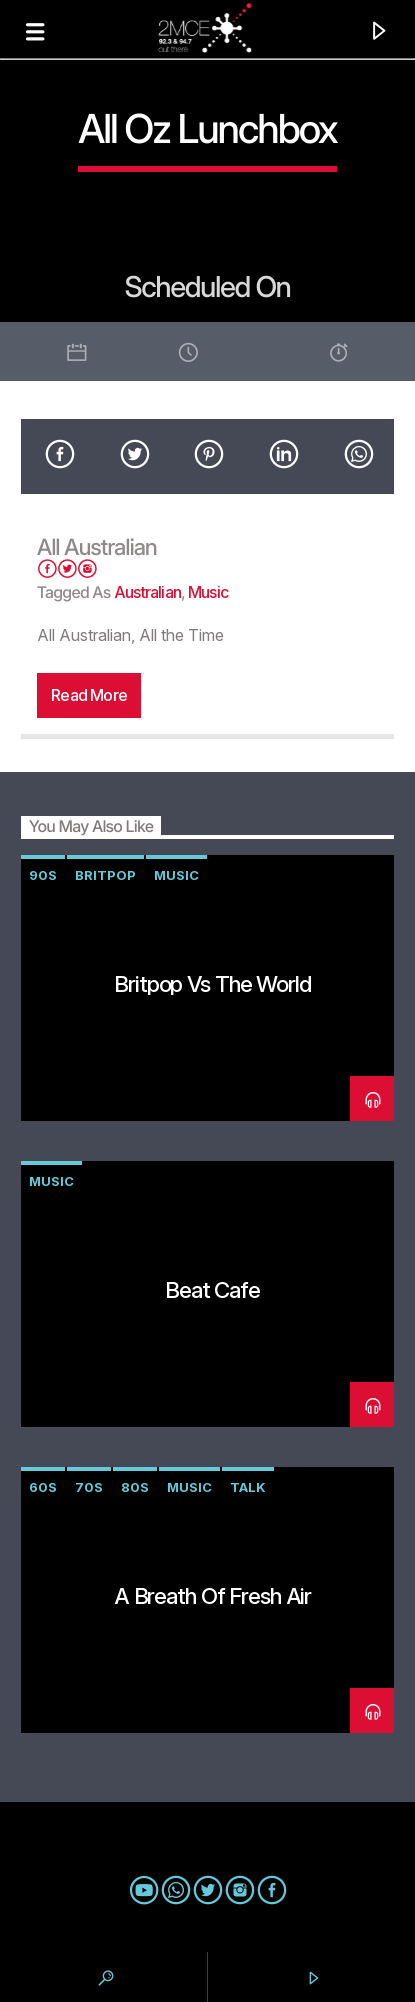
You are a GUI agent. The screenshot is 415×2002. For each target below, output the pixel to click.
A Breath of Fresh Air (212, 1595)
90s (43, 875)
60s (43, 1487)
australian (147, 592)
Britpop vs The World (212, 983)
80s (135, 1487)
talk (248, 1487)
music (208, 592)
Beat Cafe (212, 1289)
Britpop (105, 875)
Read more (89, 695)
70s (89, 1487)
